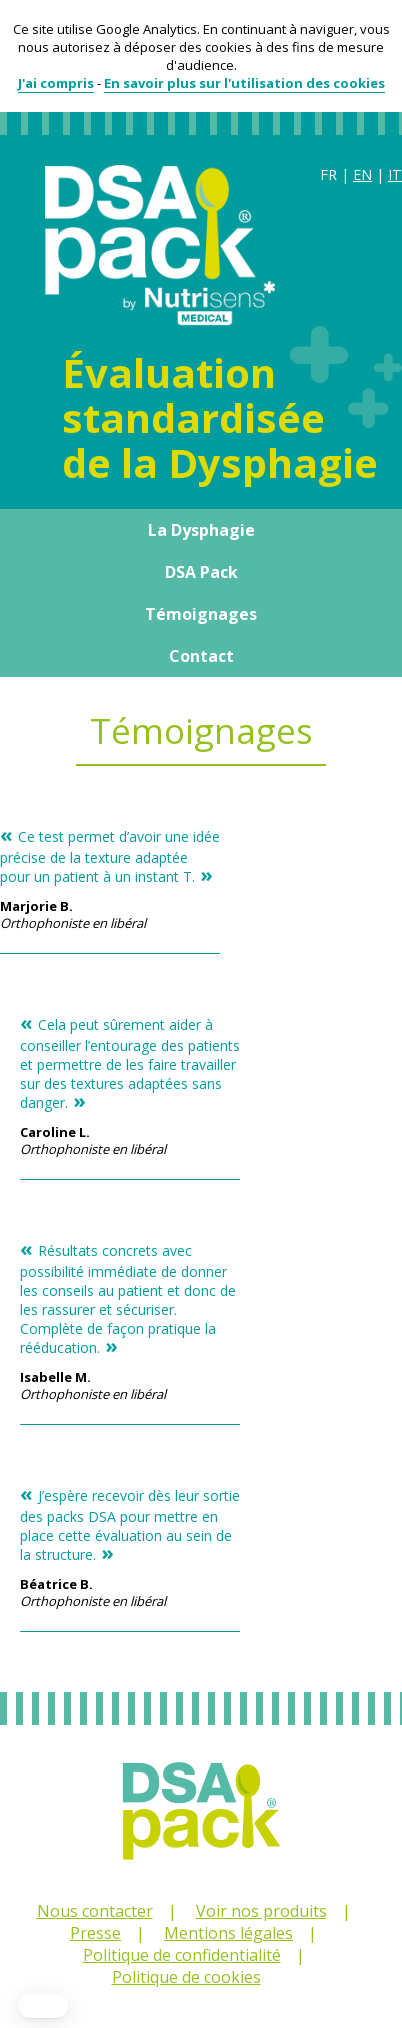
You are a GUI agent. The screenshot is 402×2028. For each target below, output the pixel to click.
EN (362, 174)
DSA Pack (201, 572)
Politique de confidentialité (182, 1955)
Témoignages (201, 614)
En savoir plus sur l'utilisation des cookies (244, 83)
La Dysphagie (201, 530)
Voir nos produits (261, 1911)
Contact (201, 656)
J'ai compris (56, 83)
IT (395, 174)
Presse (95, 1933)
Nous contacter (95, 1911)
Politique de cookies (186, 1977)
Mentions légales (228, 1933)
